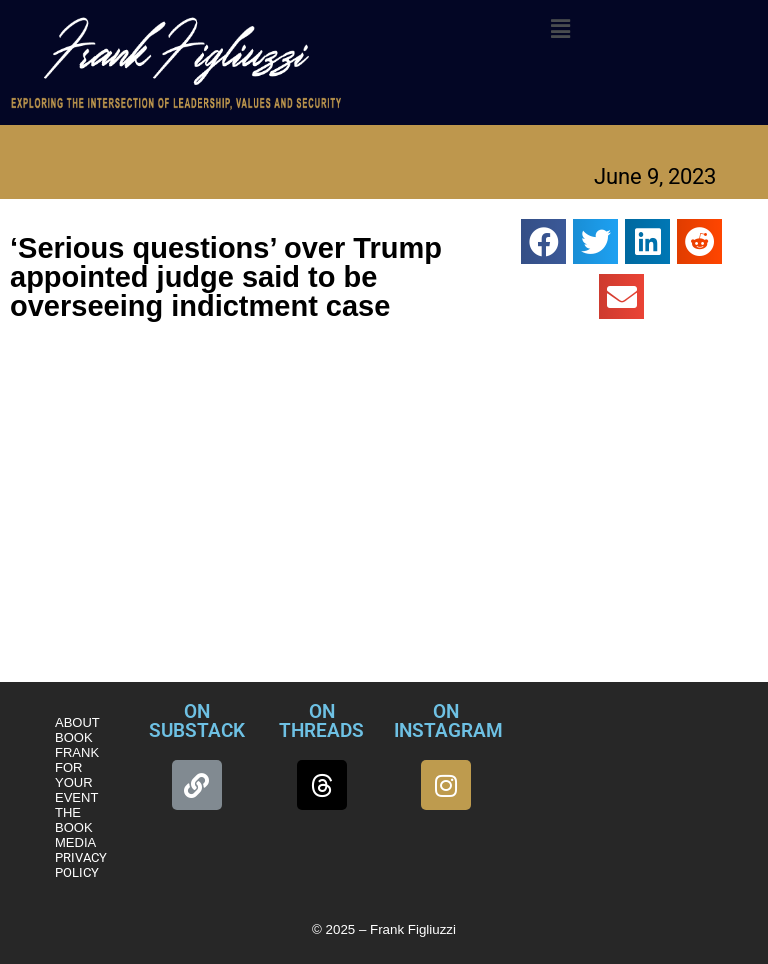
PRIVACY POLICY (81, 865)
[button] (560, 29)
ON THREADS (321, 721)
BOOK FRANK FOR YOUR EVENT (77, 767)
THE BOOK (74, 820)
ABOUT (77, 722)
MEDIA (75, 842)
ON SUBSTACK (197, 721)
